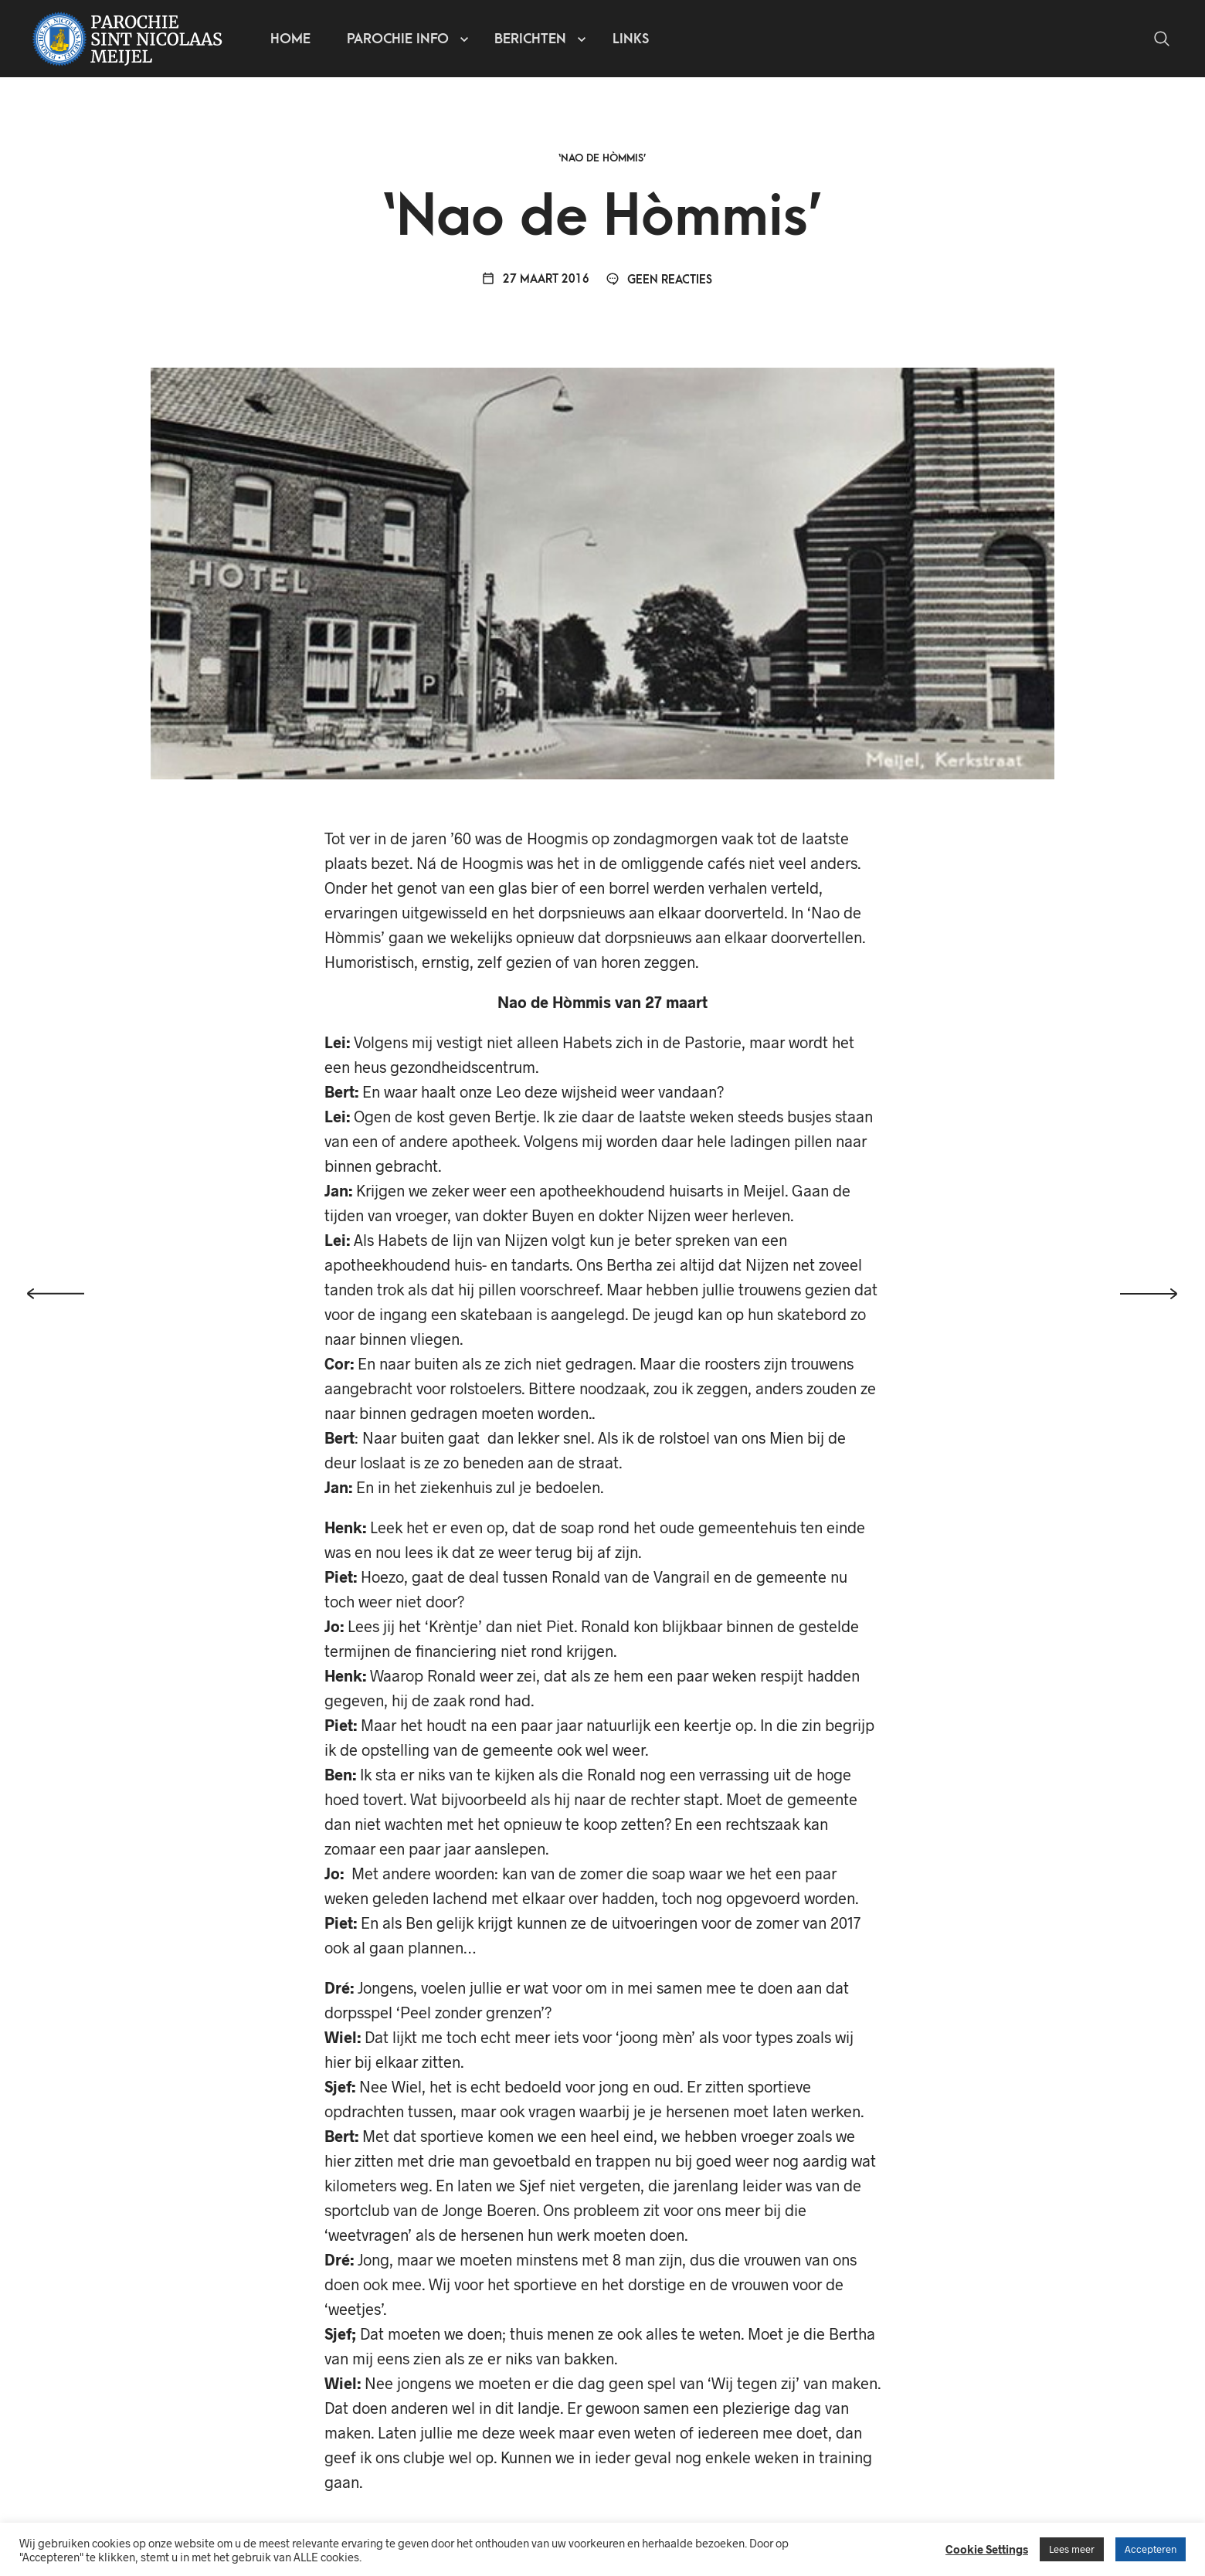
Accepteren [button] (1150, 2549)
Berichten (530, 39)
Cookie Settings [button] (986, 2549)
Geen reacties (659, 280)
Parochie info (398, 39)
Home (290, 39)
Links (631, 39)
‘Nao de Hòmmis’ (602, 158)
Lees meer (1072, 2549)
